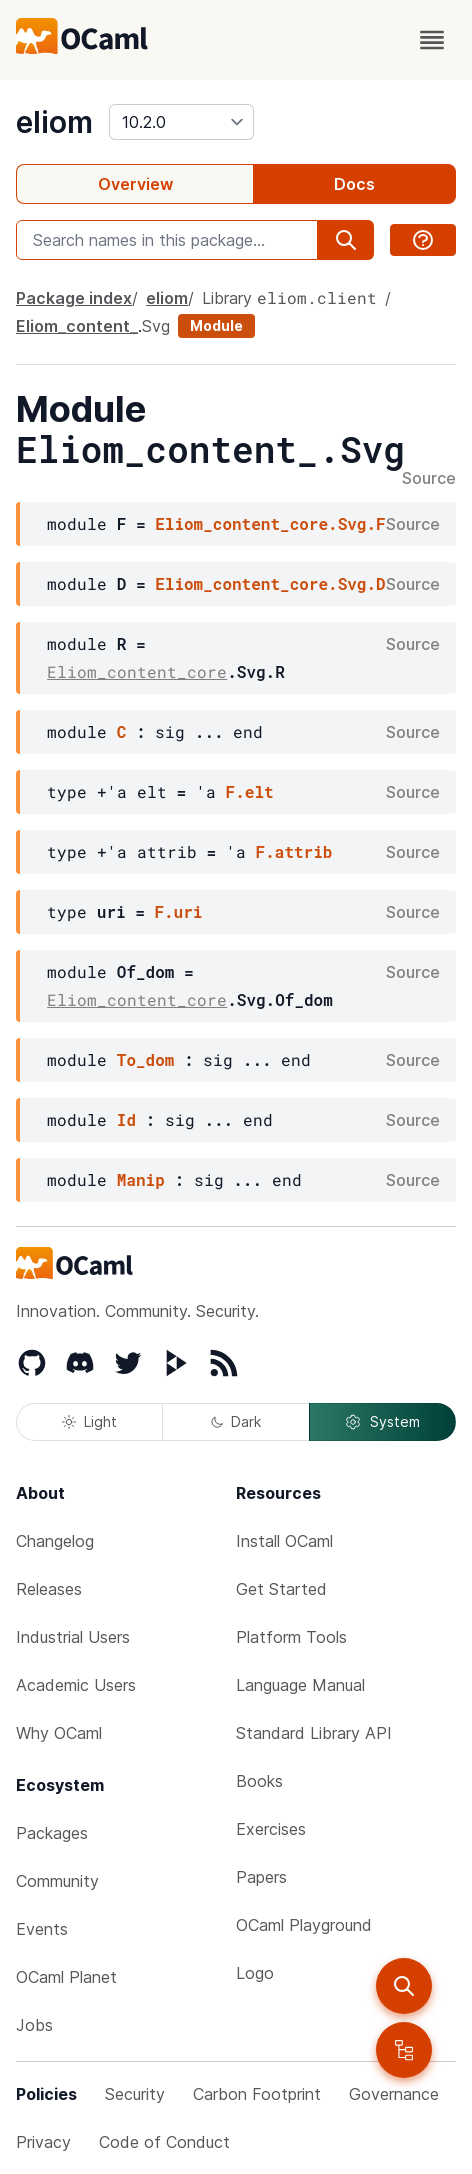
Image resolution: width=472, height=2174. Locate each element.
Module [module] (216, 325)
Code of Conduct (164, 2142)
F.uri (178, 911)
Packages (52, 1833)
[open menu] (432, 40)
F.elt (250, 791)
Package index (74, 298)
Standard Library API (314, 1733)
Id (126, 1119)
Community (57, 1881)
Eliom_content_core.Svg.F (270, 523)
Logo (255, 1973)
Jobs (34, 2025)
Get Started (281, 1589)
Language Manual (300, 1685)
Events (42, 1929)
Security (135, 2094)
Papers (261, 1877)
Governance (394, 2094)
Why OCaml (59, 1733)
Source (429, 479)
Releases (49, 1589)
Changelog (55, 1541)
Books (259, 1781)
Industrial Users (73, 1637)
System (382, 1422)
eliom (54, 122)
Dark (236, 1421)
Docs (354, 184)
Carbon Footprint (257, 2094)
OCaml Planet (66, 1977)
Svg (156, 326)
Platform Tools (291, 1637)
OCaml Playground (304, 1925)
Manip (141, 1179)
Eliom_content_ (77, 326)
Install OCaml (284, 1541)
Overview (135, 184)
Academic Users (76, 1685)
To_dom (146, 1059)
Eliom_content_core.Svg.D (270, 583)
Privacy (43, 2142)
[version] (181, 122)
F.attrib (294, 851)
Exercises (271, 1829)
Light (89, 1421)
